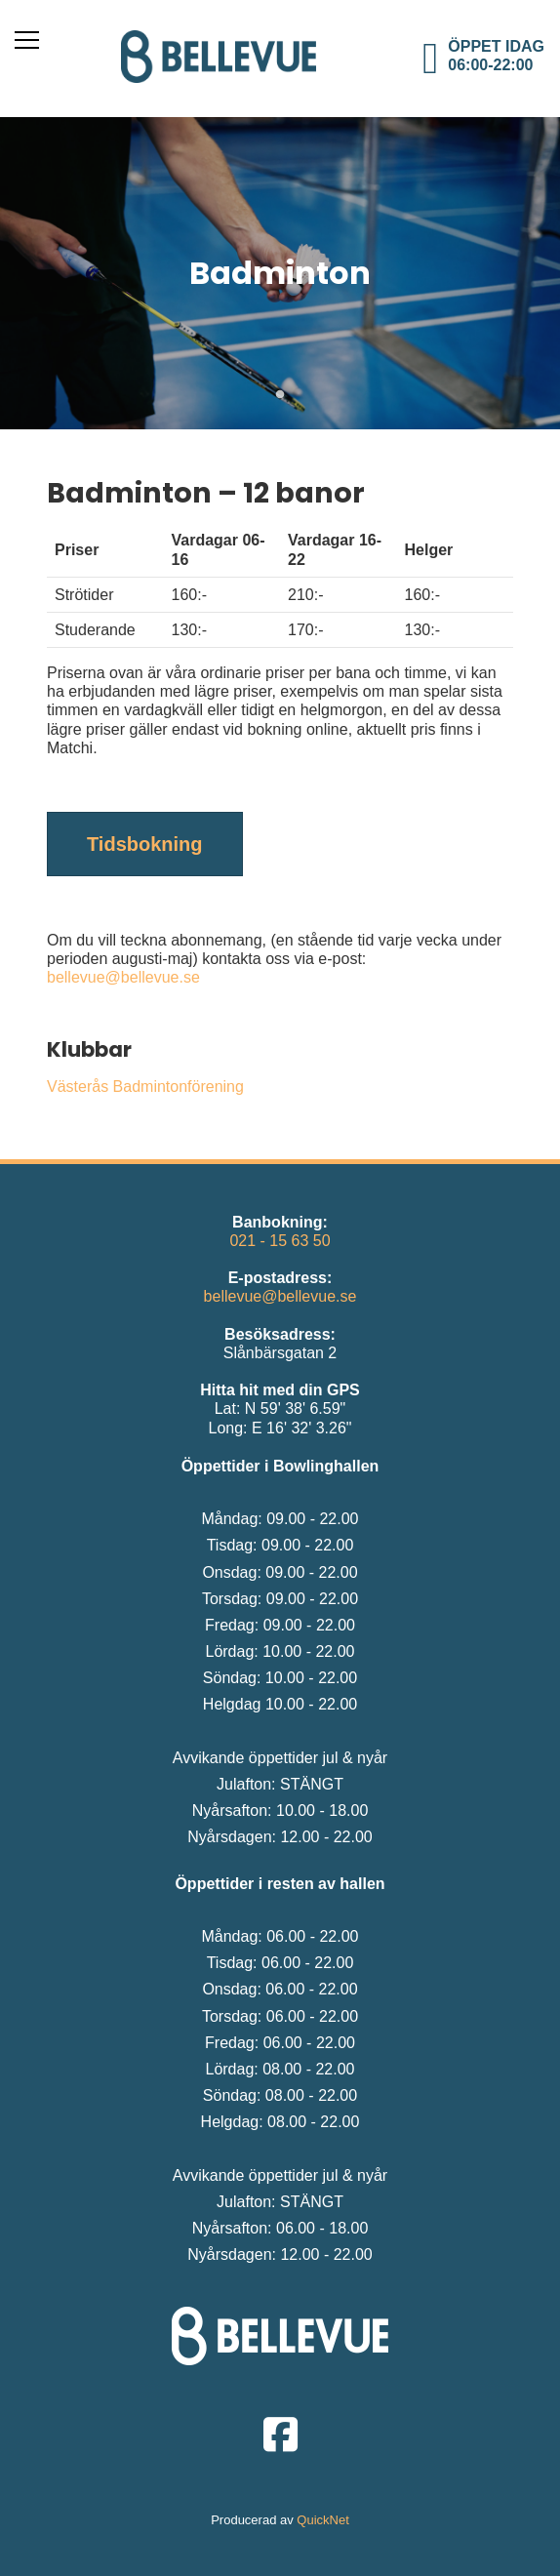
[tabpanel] (280, 273)
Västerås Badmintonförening (145, 1086)
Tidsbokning (145, 844)
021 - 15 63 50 (279, 1240)
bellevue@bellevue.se (123, 977)
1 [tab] (280, 395)
